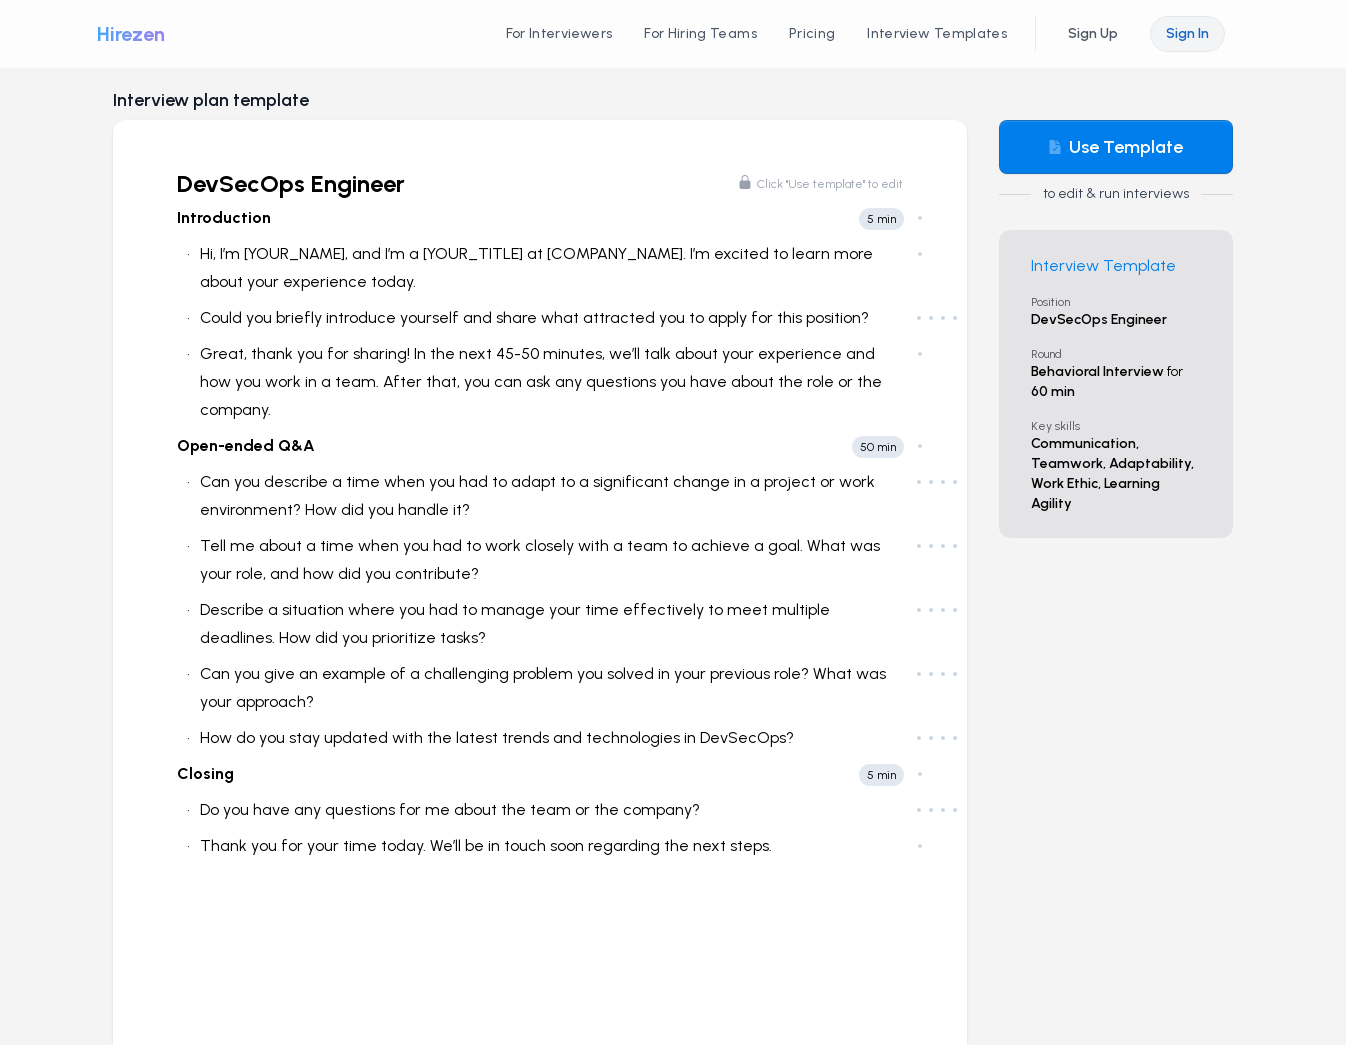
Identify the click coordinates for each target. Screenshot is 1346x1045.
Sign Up (1093, 33)
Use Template (1115, 147)
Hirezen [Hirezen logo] (131, 34)
